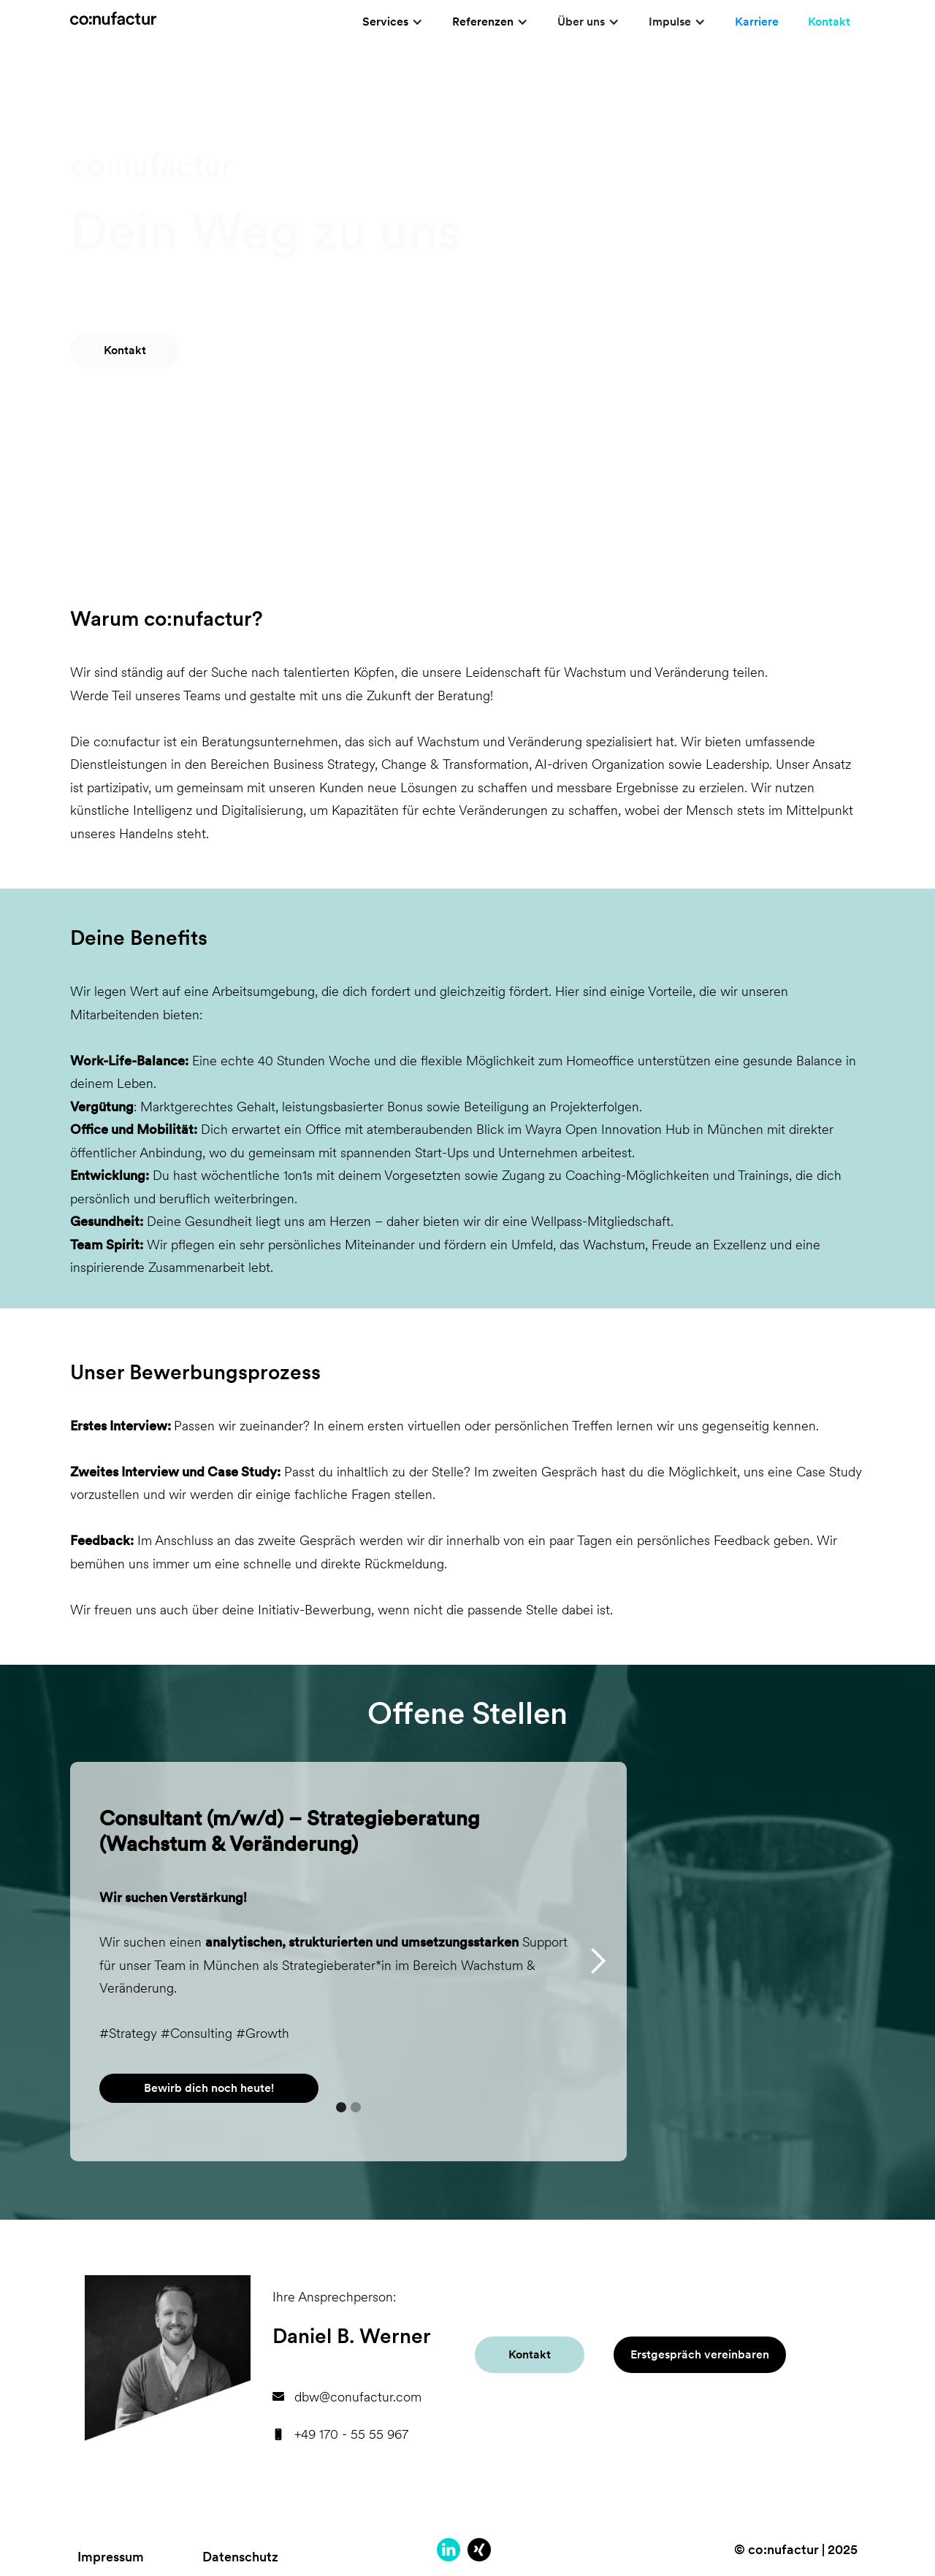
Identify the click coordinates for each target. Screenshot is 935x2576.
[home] (113, 12)
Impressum (110, 2556)
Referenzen (483, 21)
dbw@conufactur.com (357, 2396)
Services (385, 21)
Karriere (757, 21)
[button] (393, 22)
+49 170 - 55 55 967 (351, 2434)
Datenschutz (240, 2556)
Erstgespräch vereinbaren (699, 2354)
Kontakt (829, 21)
